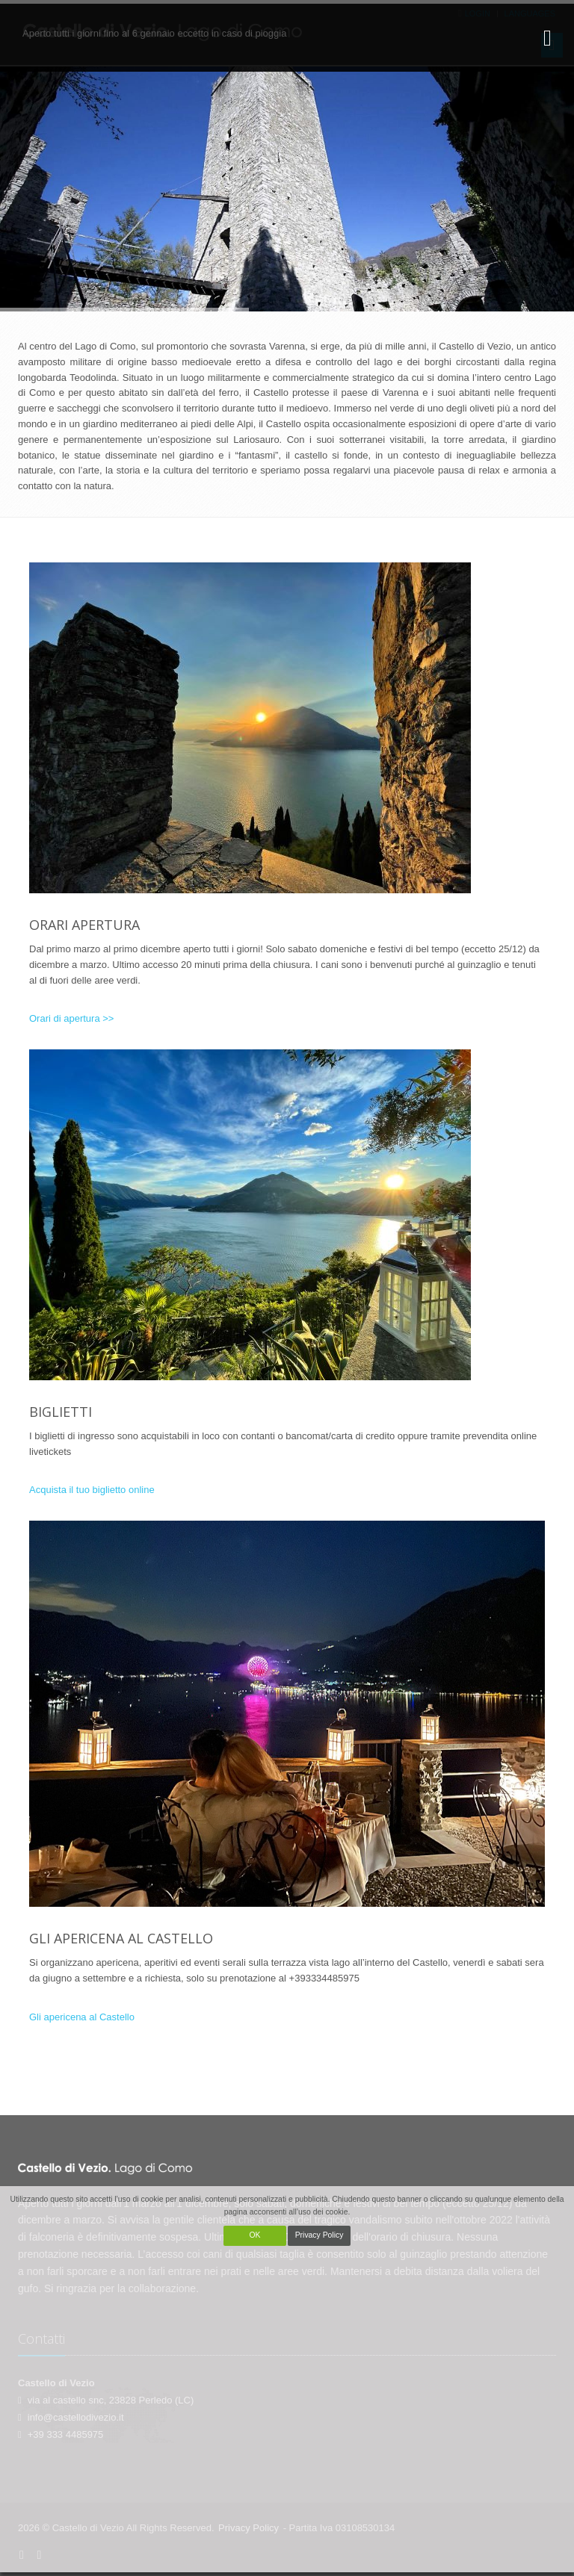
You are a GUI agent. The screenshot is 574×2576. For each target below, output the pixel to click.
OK (254, 2235)
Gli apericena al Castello (82, 2017)
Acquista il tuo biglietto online (92, 1489)
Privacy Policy (319, 2235)
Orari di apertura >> (71, 1018)
